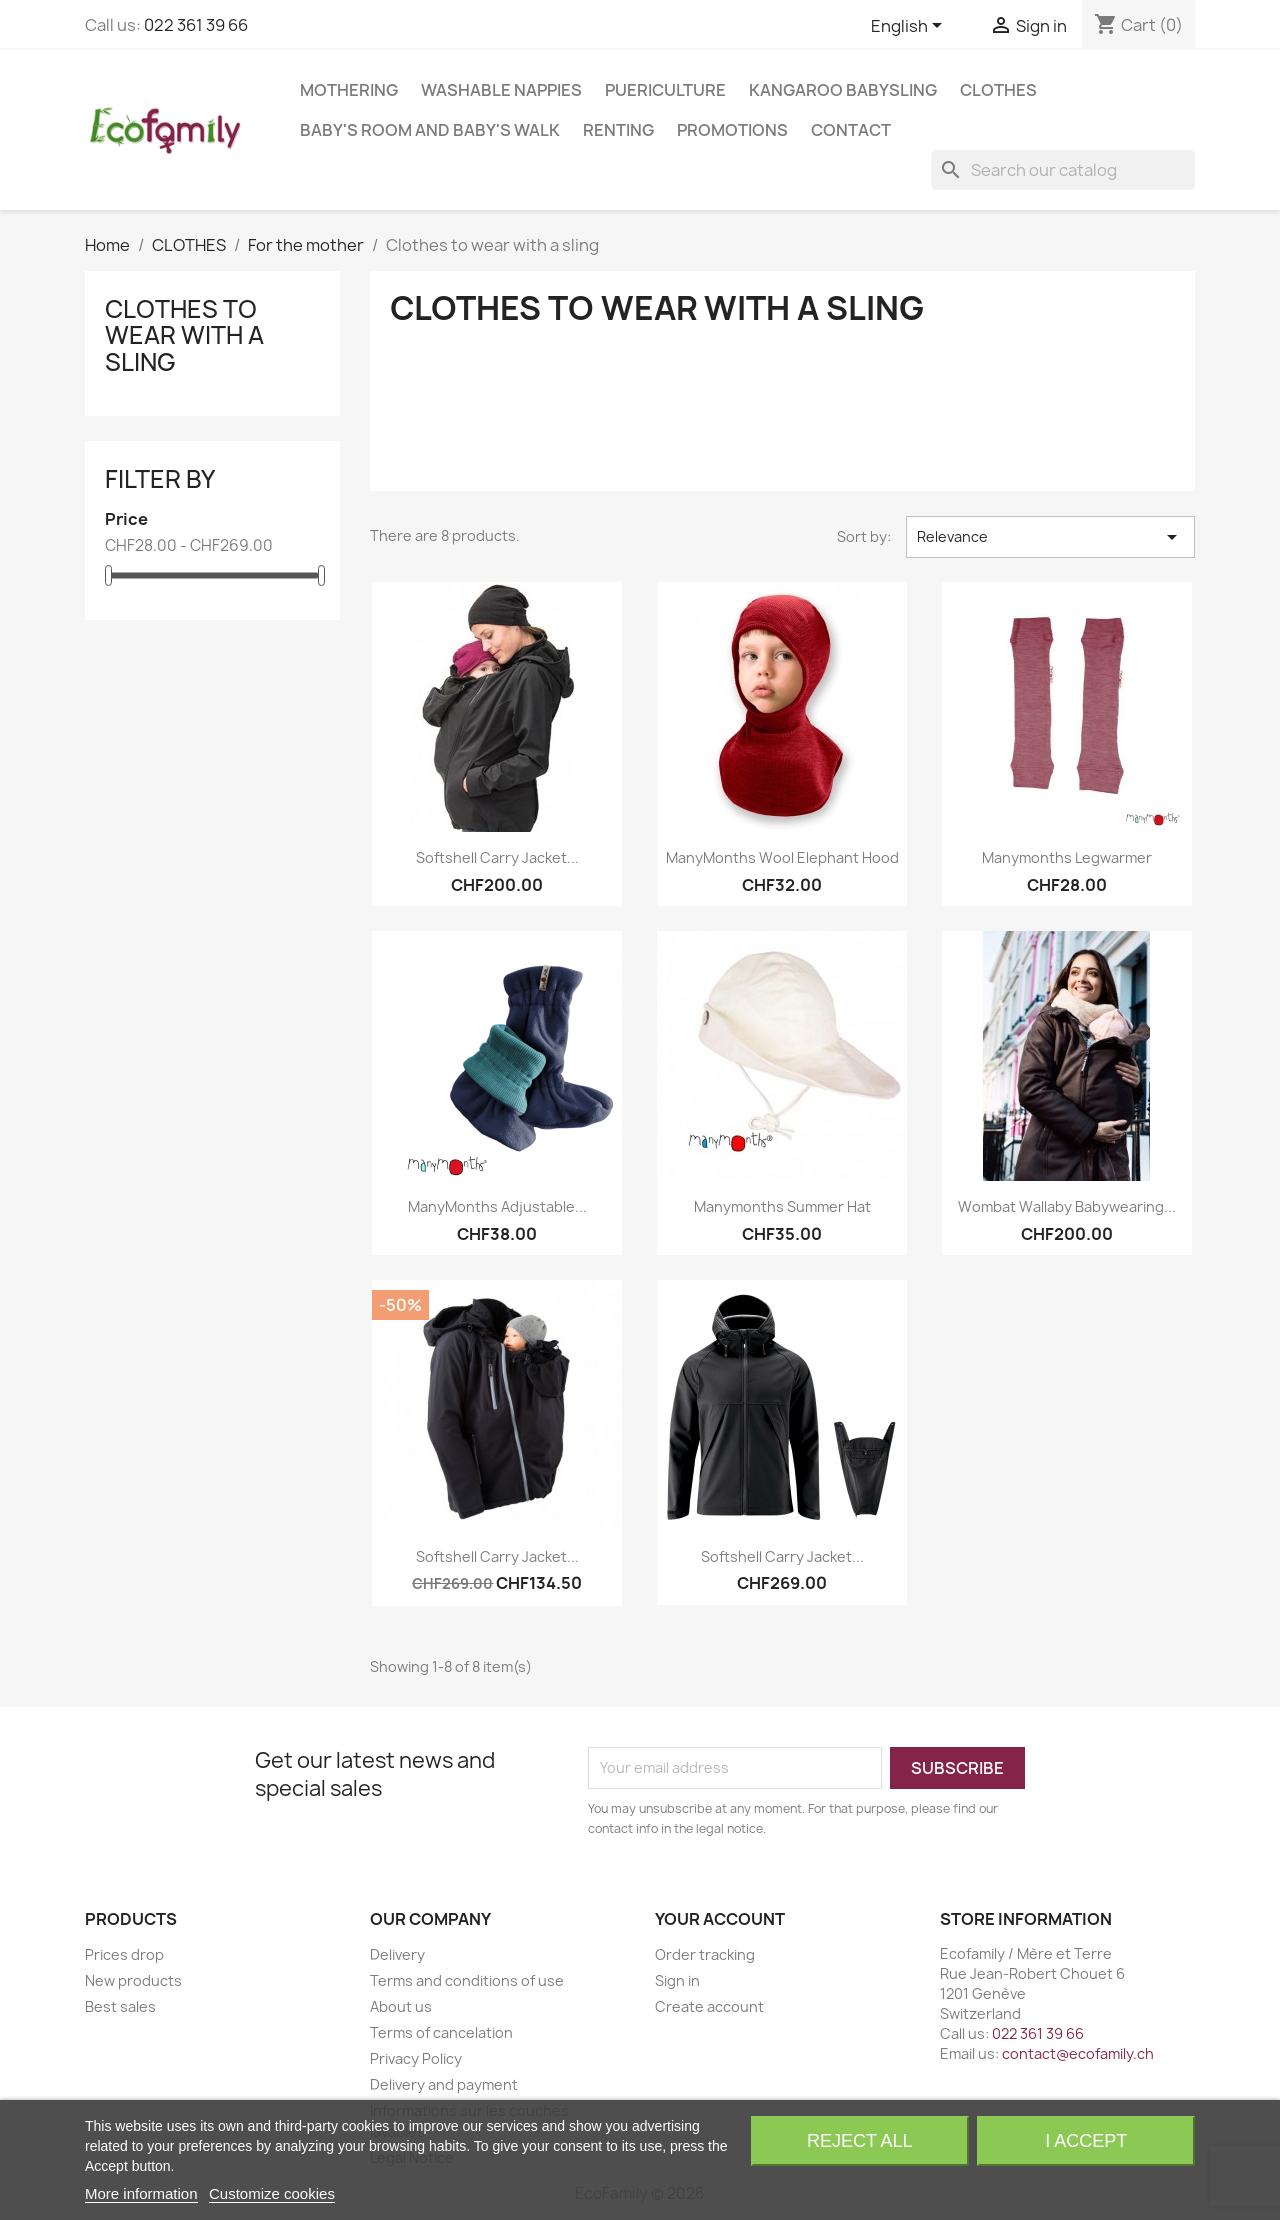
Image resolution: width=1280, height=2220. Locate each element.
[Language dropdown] (910, 27)
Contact (851, 130)
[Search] (1063, 170)
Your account (720, 1919)
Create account (709, 2006)
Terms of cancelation (441, 2032)
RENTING (618, 130)
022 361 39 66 (196, 25)
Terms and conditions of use (467, 1980)
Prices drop (124, 1954)
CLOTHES (998, 90)
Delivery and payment (444, 2084)
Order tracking (705, 1954)
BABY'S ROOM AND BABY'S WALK (430, 130)
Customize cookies (272, 2193)
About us (401, 2006)
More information (141, 2193)
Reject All (860, 2141)
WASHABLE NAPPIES (501, 90)
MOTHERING (349, 90)
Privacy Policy (416, 2058)
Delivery (397, 1954)
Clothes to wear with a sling (184, 335)
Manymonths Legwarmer (1067, 857)
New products (133, 1980)
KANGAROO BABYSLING (843, 90)
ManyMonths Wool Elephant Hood (782, 857)
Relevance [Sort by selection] (1050, 537)
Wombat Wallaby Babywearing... (1067, 1206)
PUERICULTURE (665, 90)
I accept (1086, 2141)
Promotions (732, 130)
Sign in (677, 1980)
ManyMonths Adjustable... (497, 1206)
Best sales (120, 2006)
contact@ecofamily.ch (1078, 2053)
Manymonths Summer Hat (782, 1206)
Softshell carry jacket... (497, 857)
